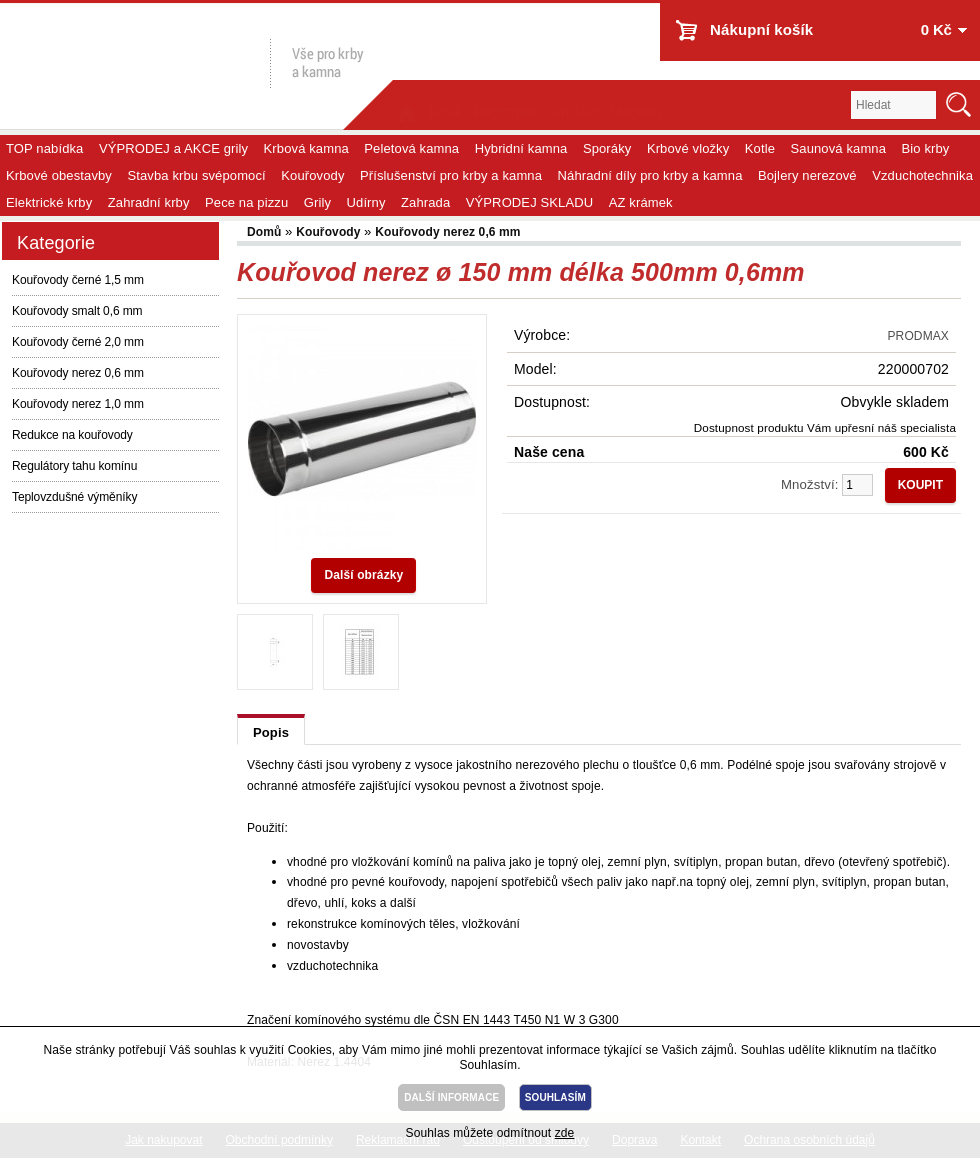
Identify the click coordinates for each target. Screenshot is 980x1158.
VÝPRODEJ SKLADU (530, 202)
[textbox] (893, 105)
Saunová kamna (839, 148)
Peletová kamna (411, 148)
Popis (271, 732)
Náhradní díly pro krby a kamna (650, 175)
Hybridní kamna (521, 148)
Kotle (760, 148)
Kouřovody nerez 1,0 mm (78, 404)
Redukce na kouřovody (72, 435)
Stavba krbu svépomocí (196, 175)
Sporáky (607, 148)
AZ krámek (641, 202)
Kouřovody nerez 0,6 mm (78, 373)
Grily (317, 202)
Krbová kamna (306, 148)
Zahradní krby (149, 202)
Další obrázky (363, 575)
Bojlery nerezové (807, 175)
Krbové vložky (688, 148)
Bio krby (926, 148)
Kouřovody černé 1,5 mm (78, 280)
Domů (266, 232)
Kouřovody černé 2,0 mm (78, 342)
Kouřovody (312, 175)
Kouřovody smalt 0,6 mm (77, 311)
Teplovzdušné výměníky (74, 497)
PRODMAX (918, 336)
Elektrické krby (49, 202)
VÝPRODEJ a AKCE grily (173, 148)
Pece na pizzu (246, 202)
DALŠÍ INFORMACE (451, 1097)
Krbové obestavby (59, 175)
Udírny (366, 202)
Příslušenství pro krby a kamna (451, 175)
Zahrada (425, 202)
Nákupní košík (761, 29)
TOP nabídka (44, 148)
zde (565, 1133)
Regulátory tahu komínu (74, 466)
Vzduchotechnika (922, 175)
